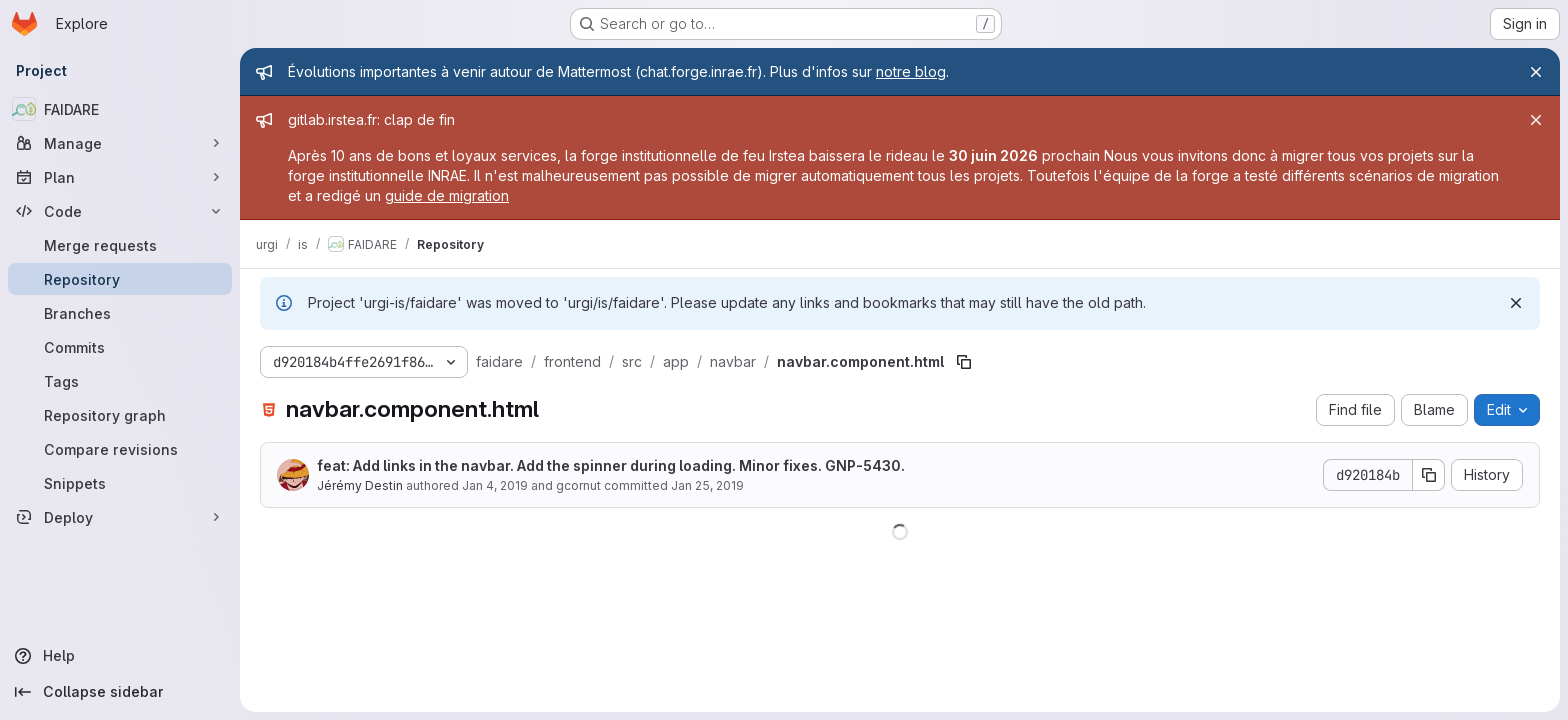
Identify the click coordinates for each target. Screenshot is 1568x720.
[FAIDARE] (120, 109)
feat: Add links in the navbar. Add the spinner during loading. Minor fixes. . (611, 465)
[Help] (120, 656)
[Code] (120, 211)
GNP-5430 (863, 465)
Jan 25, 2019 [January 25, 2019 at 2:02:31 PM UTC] (707, 485)
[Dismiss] (1516, 303)
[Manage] (120, 143)
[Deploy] (120, 517)
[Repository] (120, 279)
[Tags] (120, 381)
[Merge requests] (120, 245)
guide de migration (447, 195)
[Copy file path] (964, 362)
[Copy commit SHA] (1429, 475)
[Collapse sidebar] (120, 692)
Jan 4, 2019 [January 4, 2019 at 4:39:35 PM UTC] (495, 485)
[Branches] (120, 313)
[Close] (1536, 72)
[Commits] (120, 347)
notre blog (911, 71)
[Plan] (120, 177)
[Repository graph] (120, 415)
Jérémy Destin (360, 485)
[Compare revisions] (120, 449)
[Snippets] (120, 483)
